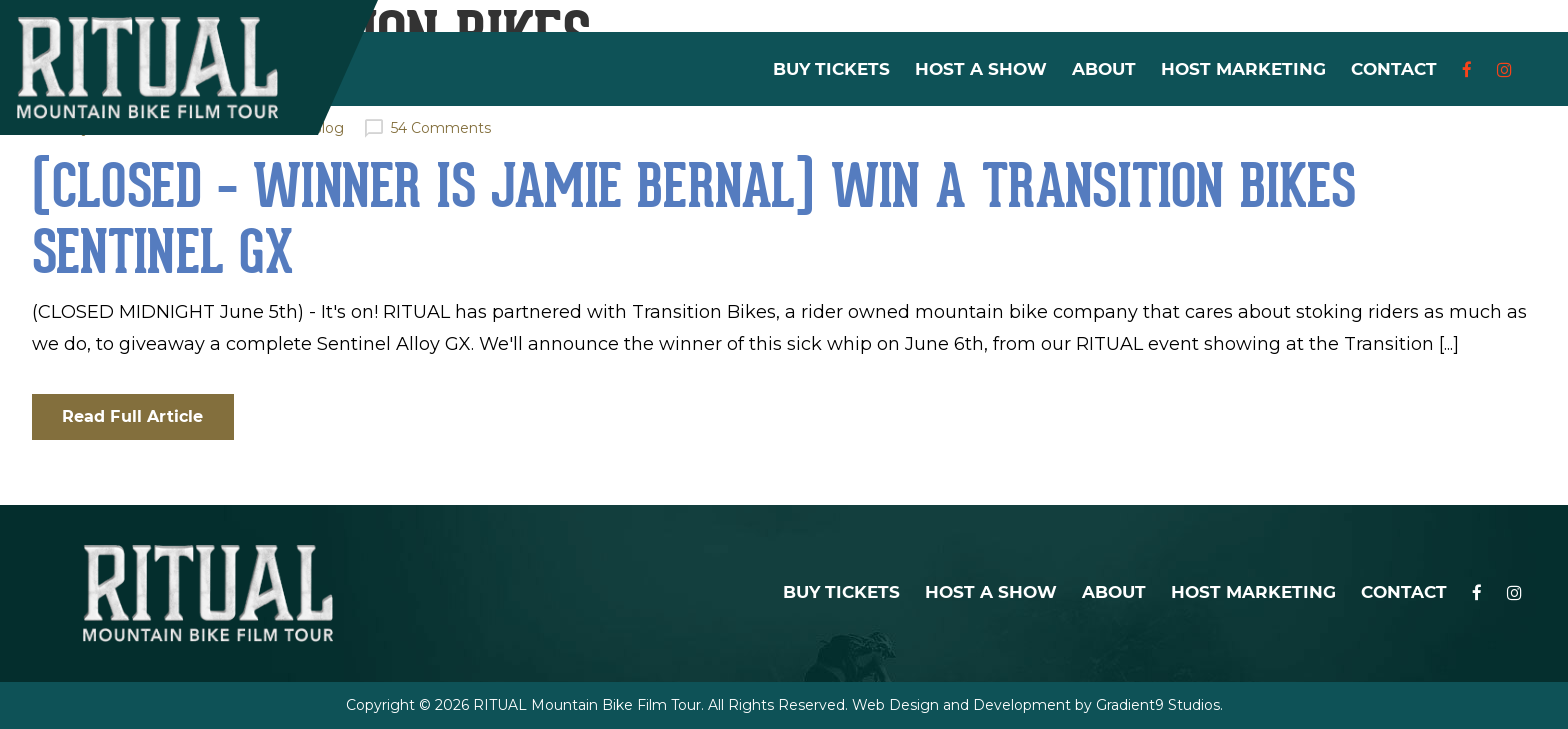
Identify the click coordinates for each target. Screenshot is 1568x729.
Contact (1394, 69)
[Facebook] (1467, 69)
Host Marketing (1243, 69)
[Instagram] (1504, 69)
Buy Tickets (831, 69)
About (1104, 69)
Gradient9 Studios (1158, 705)
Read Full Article (133, 416)
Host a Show (981, 69)
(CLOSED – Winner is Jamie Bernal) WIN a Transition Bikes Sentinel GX (694, 219)
